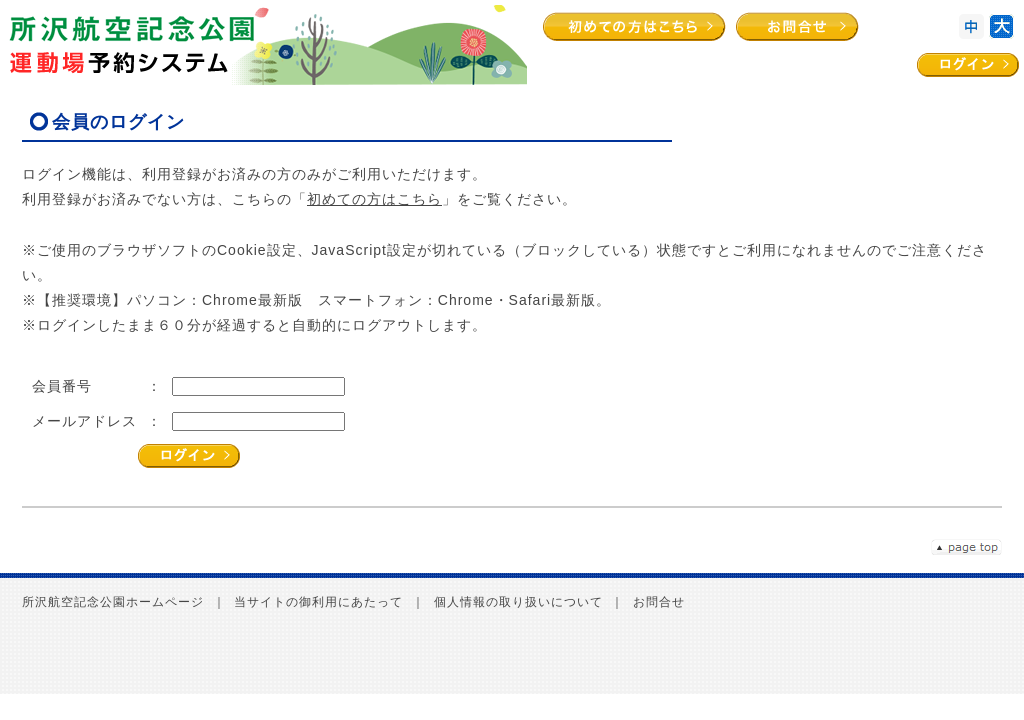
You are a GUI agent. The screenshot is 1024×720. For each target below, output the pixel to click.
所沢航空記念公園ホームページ (113, 602)
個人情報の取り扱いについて (518, 602)
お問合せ (659, 602)
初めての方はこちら (374, 199)
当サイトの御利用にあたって (318, 602)
